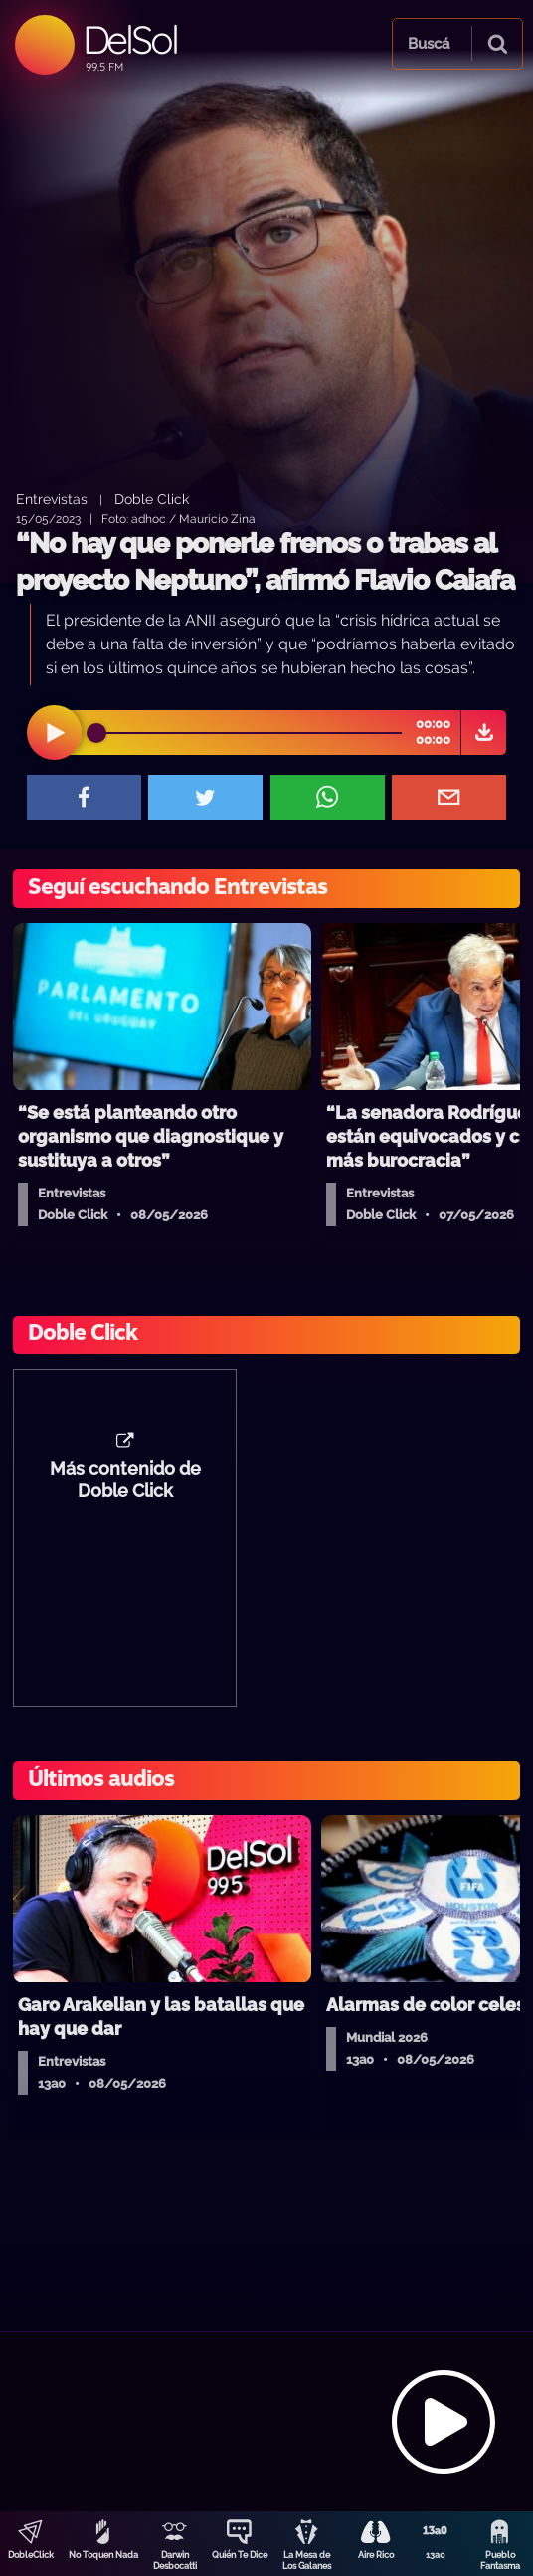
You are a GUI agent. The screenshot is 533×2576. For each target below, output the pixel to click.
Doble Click (151, 498)
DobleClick (31, 2555)
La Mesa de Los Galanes (306, 2560)
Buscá (428, 44)
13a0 (435, 2555)
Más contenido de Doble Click (125, 1480)
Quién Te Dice (239, 2555)
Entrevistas (52, 498)
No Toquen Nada (103, 2555)
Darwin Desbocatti (175, 2560)
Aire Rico (376, 2555)
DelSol (130, 39)
